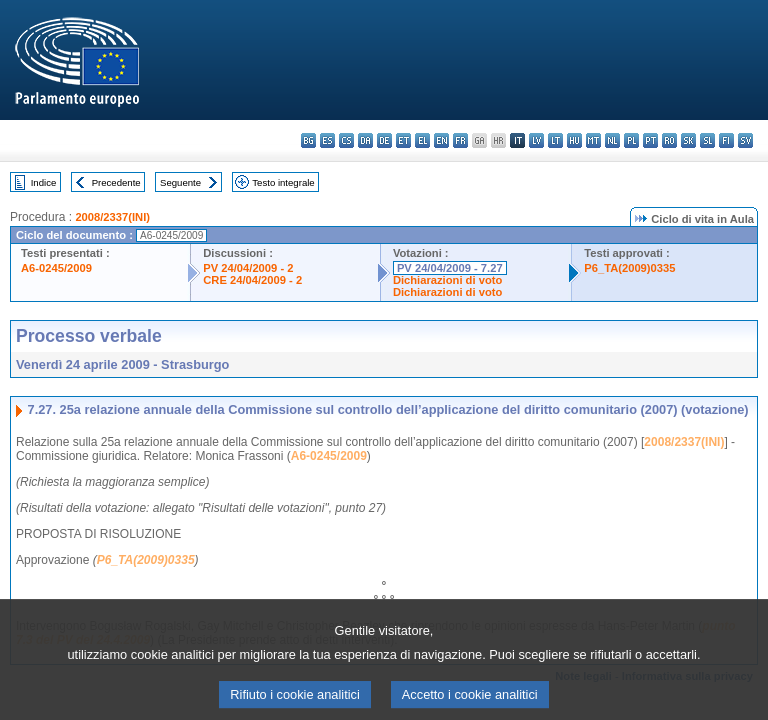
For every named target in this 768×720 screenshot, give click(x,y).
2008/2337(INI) (112, 217)
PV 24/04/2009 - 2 (248, 268)
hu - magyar (574, 140)
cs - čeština (346, 140)
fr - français (460, 140)
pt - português (650, 140)
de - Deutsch (384, 140)
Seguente (180, 182)
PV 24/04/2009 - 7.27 (450, 268)
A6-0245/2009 (56, 268)
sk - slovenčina (688, 140)
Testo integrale (283, 182)
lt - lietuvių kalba (555, 140)
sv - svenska (745, 140)
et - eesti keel (403, 140)
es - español (327, 140)
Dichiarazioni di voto (447, 280)
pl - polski (631, 140)
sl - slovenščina (707, 140)
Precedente (116, 182)
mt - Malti (593, 140)
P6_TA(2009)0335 (629, 268)
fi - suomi (726, 140)
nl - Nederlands (612, 140)
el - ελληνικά (422, 140)
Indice (44, 182)
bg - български (308, 140)
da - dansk (365, 140)
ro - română (669, 140)
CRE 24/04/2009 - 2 (252, 280)
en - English (441, 140)
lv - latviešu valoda (536, 140)
